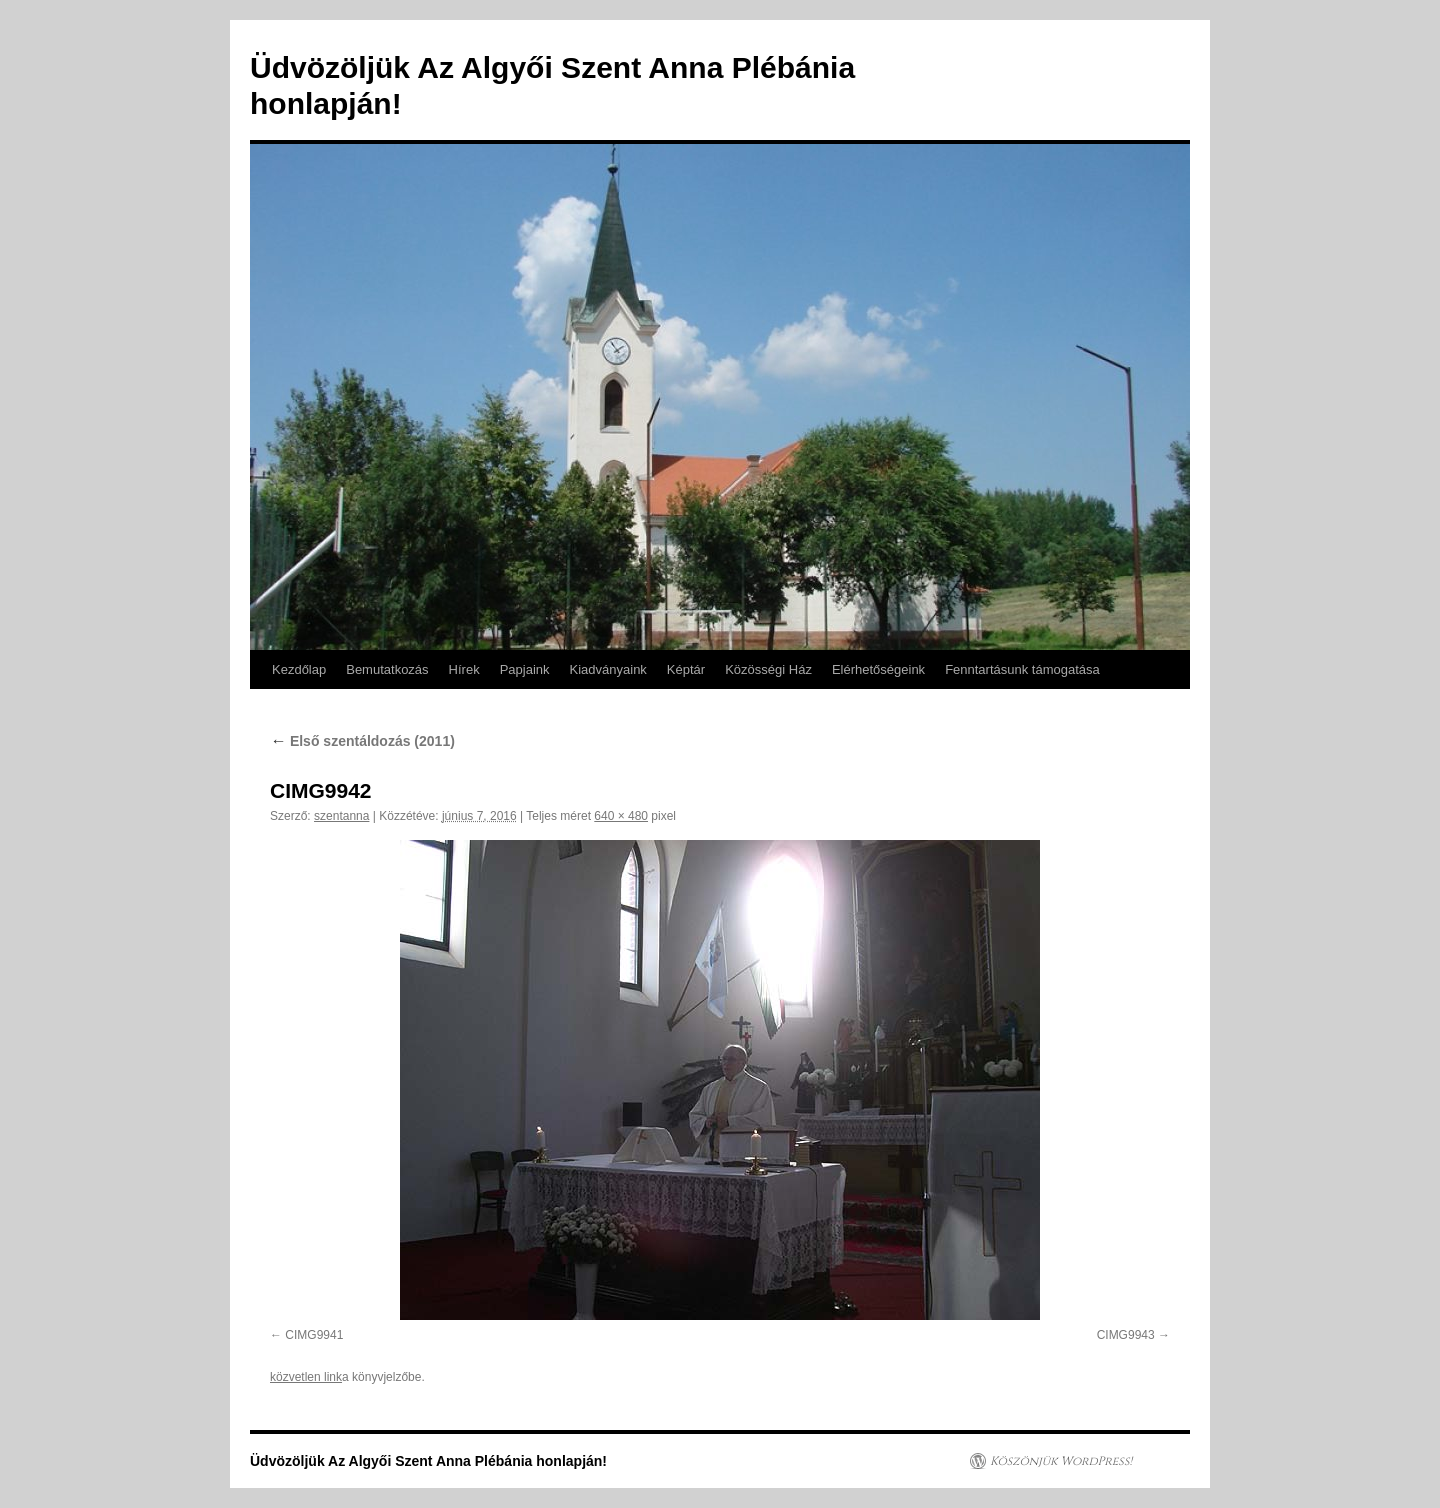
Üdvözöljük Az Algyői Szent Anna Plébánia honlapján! (428, 1461)
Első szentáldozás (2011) (362, 741)
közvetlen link (306, 1377)
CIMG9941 (314, 1335)
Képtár (686, 669)
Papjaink (525, 669)
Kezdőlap (299, 669)
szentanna (341, 816)
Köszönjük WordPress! (1061, 1461)
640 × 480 (621, 816)
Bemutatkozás (387, 669)
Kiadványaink (608, 669)
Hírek (464, 669)
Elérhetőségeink (878, 669)
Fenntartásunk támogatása (1022, 669)
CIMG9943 (1126, 1335)
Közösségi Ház (768, 669)
